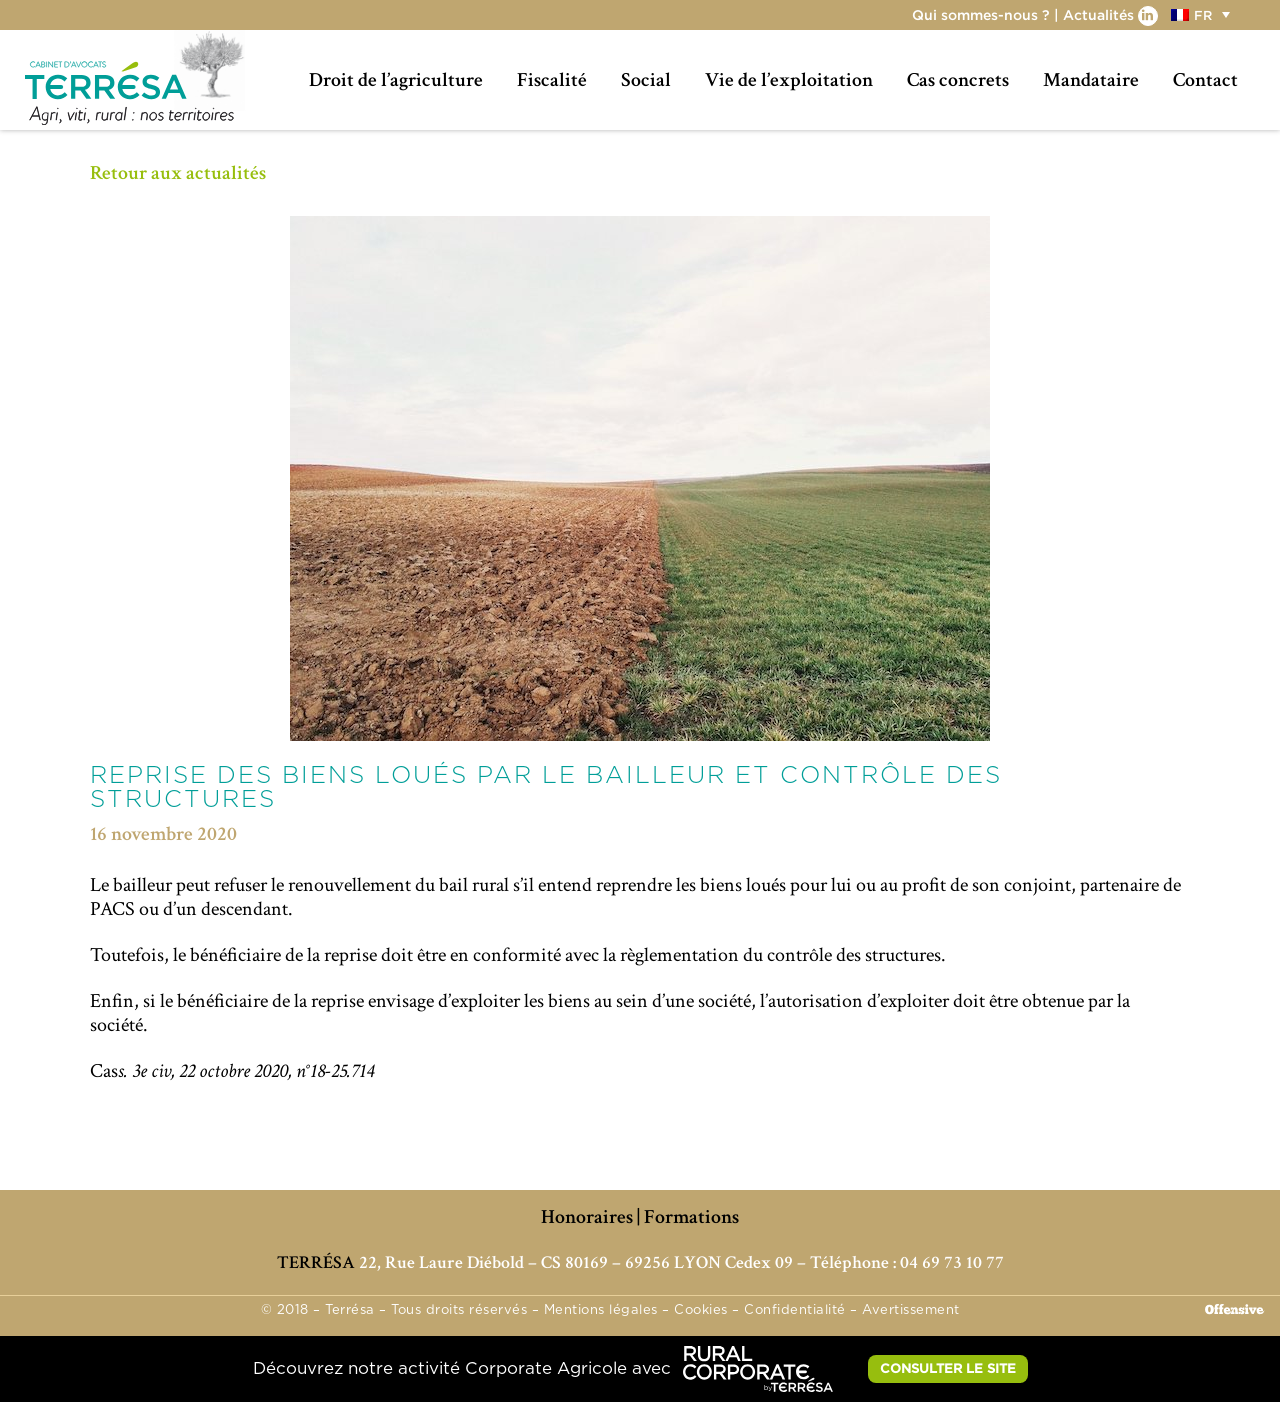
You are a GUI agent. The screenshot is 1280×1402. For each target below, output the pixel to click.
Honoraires (587, 1217)
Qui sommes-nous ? (981, 14)
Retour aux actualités (178, 173)
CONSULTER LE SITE (948, 1368)
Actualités (1098, 14)
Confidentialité (795, 1310)
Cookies (701, 1310)
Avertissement (911, 1310)
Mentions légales (601, 1310)
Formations (691, 1217)
